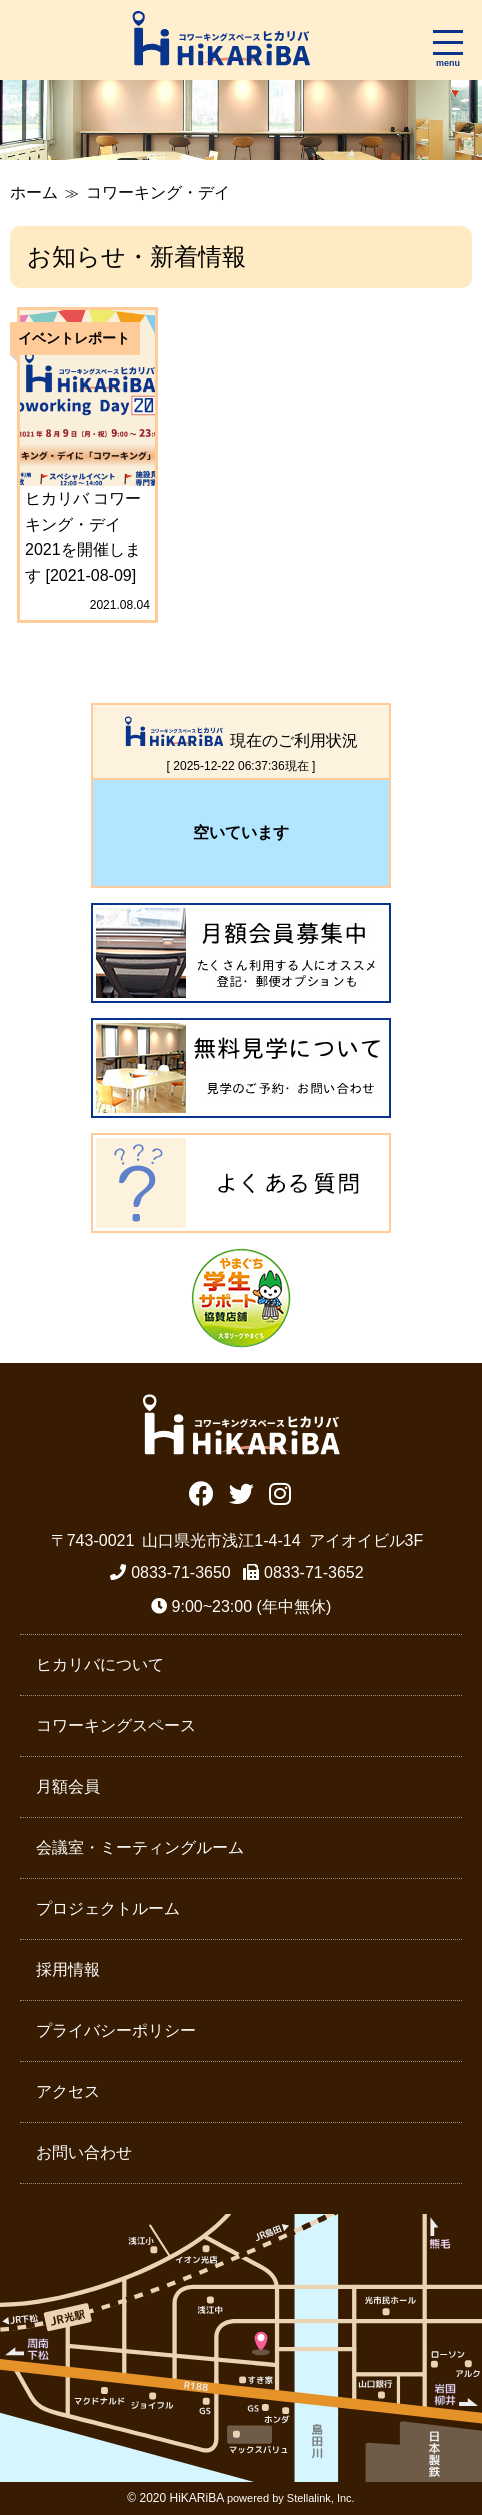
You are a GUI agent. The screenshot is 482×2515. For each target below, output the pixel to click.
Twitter (241, 1491)
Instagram (280, 1491)
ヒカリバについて (100, 1664)
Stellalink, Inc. (321, 2498)
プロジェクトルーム (108, 1908)
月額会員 (68, 1786)
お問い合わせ (84, 2152)
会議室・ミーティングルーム (140, 1847)
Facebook (201, 1491)
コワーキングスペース (116, 1725)
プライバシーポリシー (116, 2030)
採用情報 (68, 1969)
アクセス (68, 2091)
